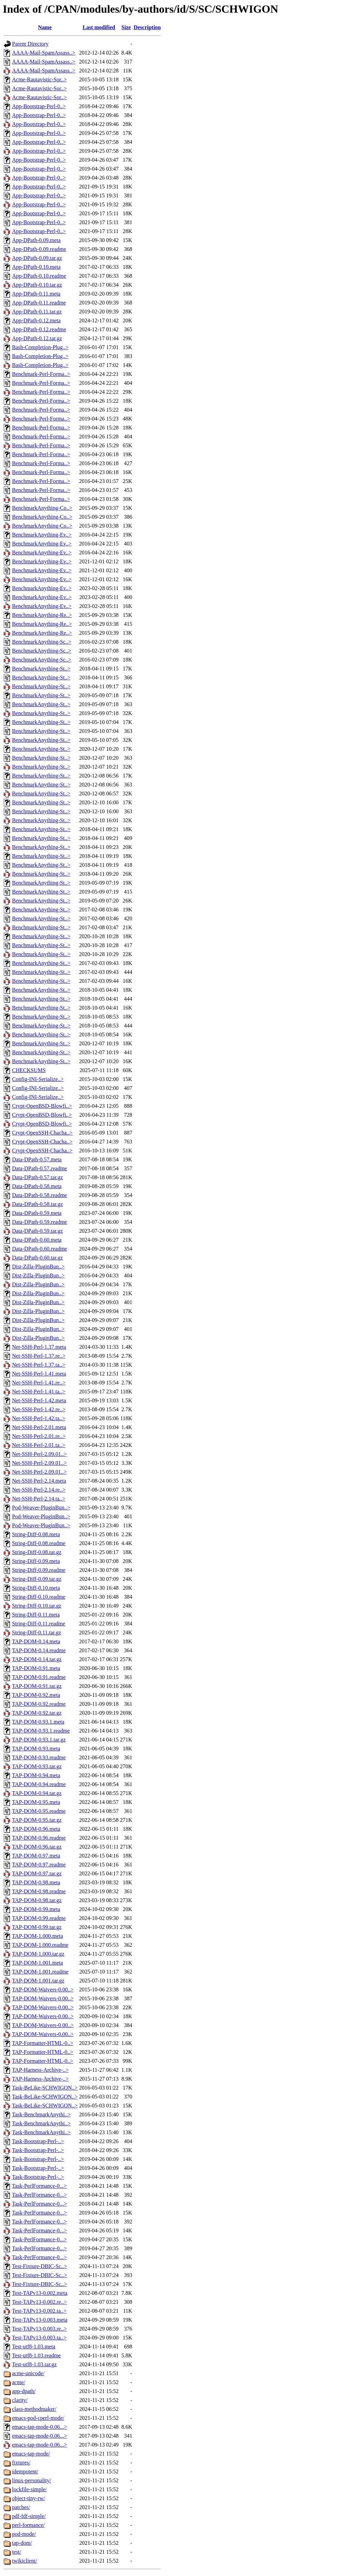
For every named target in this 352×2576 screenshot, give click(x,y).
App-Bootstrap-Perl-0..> (39, 106)
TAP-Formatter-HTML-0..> (42, 2043)
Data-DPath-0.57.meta (37, 1159)
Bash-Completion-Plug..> (40, 347)
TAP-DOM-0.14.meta (36, 1641)
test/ (16, 2552)
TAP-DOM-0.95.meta (36, 1802)
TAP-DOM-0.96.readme (39, 1838)
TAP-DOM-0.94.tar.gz (37, 1793)
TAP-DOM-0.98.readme (39, 1891)
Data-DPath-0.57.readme (39, 1168)
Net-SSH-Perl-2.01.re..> (39, 1436)
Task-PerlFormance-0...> (39, 2186)
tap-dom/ (22, 2543)
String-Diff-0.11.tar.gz (36, 1632)
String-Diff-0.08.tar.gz (36, 1552)
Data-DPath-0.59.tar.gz (37, 1231)
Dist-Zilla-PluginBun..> (38, 1266)
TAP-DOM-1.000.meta (37, 1936)
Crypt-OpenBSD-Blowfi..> (42, 1106)
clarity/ (20, 2400)
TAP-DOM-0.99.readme (39, 1918)
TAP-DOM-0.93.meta (36, 1748)
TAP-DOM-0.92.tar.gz (37, 1713)
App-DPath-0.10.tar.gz (37, 285)
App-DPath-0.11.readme (39, 303)
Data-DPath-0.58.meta (37, 1186)
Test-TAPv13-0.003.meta (39, 2320)
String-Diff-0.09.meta (36, 1561)
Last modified (98, 27)
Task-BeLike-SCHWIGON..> (45, 2088)
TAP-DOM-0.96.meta (36, 1829)
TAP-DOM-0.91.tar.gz (37, 1686)
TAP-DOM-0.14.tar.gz (37, 1659)
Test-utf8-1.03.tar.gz (34, 2364)
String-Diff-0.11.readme (38, 1623)
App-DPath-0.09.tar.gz (37, 258)
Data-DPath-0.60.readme (39, 1249)
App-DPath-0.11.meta (36, 294)
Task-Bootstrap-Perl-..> (38, 2141)
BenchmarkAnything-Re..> (42, 615)
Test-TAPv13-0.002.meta (39, 2293)
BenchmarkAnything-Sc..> (42, 642)
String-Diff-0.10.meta (36, 1588)
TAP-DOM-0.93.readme (39, 1757)
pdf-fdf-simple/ (29, 2516)
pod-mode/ (24, 2534)
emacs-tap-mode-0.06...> (39, 2427)
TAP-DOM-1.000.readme (40, 1945)
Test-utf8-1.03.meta (33, 2346)
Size (126, 27)
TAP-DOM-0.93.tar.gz (37, 1766)
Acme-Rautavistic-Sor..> (39, 79)
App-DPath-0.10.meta (36, 267)
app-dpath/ (23, 2391)
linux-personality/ (31, 2480)
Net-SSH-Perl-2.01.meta (39, 1427)
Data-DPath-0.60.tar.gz (37, 1258)
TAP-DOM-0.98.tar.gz (37, 1900)
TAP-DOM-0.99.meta (36, 1909)
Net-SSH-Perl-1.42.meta (39, 1400)
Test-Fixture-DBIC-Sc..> (39, 2266)
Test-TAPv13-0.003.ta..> (39, 2338)
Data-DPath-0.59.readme (39, 1222)
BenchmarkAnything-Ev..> (42, 535)
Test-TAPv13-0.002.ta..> (39, 2311)
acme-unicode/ (28, 2373)
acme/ (18, 2382)
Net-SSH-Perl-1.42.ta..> (38, 1418)
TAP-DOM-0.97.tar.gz (37, 1873)
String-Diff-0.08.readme (38, 1543)
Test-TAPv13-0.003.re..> (39, 2329)
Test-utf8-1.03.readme (36, 2355)
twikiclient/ (24, 2561)
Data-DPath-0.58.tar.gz (37, 1204)
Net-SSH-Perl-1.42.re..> (39, 1409)
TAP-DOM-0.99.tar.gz (37, 1927)
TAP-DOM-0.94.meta (36, 1775)
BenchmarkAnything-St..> (41, 668)
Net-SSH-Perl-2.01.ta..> (38, 1445)
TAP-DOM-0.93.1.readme (41, 1731)
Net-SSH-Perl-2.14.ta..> (38, 1499)
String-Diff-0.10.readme (38, 1597)
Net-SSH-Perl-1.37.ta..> (38, 1365)
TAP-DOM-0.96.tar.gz (37, 1847)
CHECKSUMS (29, 1070)
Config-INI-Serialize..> (38, 1079)
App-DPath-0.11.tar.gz (37, 311)
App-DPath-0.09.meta (36, 240)
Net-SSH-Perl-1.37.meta (39, 1347)
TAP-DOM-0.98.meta (36, 1882)
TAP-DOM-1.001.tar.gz (38, 1980)
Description (147, 27)
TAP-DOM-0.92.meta (36, 1695)
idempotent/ (25, 2471)
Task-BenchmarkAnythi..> (41, 2114)
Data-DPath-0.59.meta (37, 1213)
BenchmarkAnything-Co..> (42, 508)
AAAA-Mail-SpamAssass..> (43, 53)
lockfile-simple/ (29, 2489)
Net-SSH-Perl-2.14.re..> (39, 1490)
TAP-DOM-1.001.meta (37, 1963)
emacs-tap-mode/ (31, 2454)
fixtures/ (21, 2462)
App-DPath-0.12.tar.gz (37, 338)
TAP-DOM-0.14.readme (39, 1650)
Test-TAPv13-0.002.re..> (39, 2302)
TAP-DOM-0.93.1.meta (38, 1722)
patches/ (21, 2507)
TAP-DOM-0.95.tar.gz (37, 1820)
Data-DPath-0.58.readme (39, 1195)
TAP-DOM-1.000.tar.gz (38, 1954)
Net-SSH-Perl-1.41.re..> (39, 1382)
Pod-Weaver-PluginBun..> (41, 1507)
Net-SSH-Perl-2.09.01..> (39, 1454)
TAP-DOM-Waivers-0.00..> (43, 1989)
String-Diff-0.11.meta (36, 1615)
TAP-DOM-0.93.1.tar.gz (39, 1740)
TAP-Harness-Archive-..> (40, 2070)
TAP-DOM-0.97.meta (36, 1856)
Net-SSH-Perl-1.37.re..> (39, 1356)
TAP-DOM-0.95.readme (39, 1811)
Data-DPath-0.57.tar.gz (37, 1177)
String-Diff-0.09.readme (38, 1570)
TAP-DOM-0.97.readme (39, 1864)
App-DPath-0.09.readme (39, 249)
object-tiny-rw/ (28, 2498)
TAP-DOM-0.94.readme (39, 1784)
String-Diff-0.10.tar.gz (36, 1606)
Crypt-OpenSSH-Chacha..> (42, 1133)
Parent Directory (30, 44)
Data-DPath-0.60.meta (37, 1240)
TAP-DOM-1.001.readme (40, 1972)
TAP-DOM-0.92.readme (39, 1704)
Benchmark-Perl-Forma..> (41, 374)
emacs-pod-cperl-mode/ (38, 2418)
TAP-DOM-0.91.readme (39, 1677)
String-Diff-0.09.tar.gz (36, 1579)
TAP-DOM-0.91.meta (36, 1668)
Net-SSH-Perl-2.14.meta (39, 1481)
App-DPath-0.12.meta (36, 320)
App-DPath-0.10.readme (39, 276)
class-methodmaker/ (34, 2409)
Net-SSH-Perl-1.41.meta (39, 1374)
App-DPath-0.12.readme (39, 329)
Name (45, 27)
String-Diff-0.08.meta (36, 1534)
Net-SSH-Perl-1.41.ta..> (38, 1391)
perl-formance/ (28, 2525)
